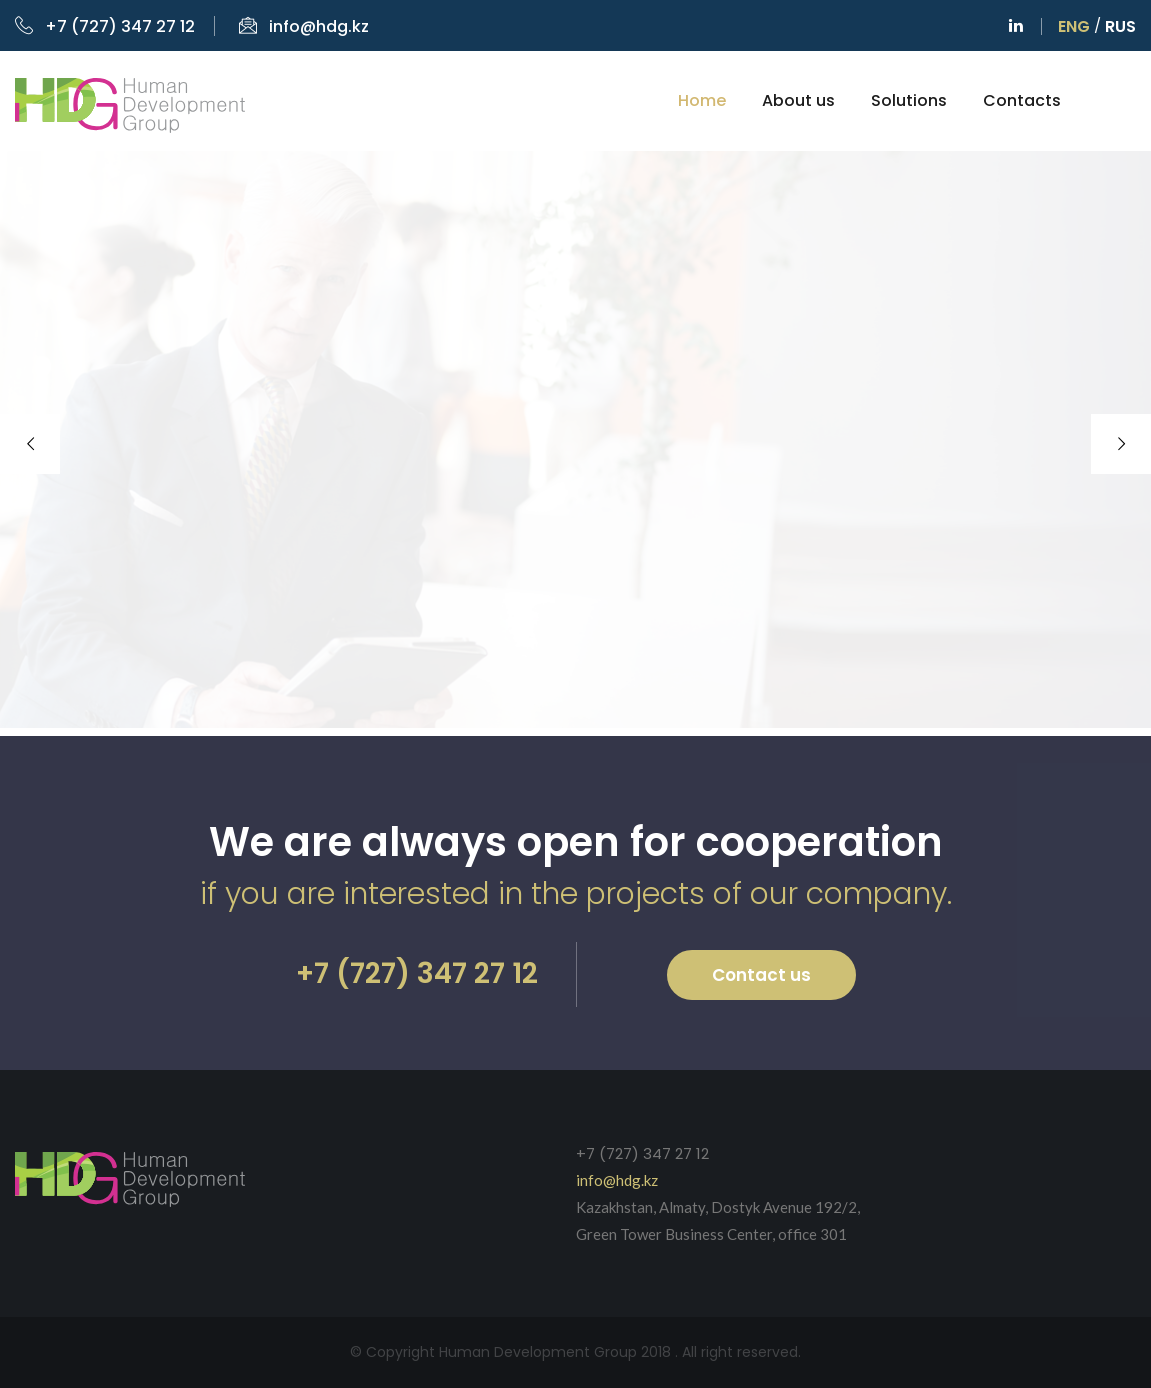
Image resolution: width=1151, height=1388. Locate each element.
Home (702, 100)
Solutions (909, 100)
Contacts (1022, 100)
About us (798, 100)
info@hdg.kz (304, 26)
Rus (1120, 27)
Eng (1074, 27)
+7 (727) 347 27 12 (105, 26)
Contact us (761, 975)
